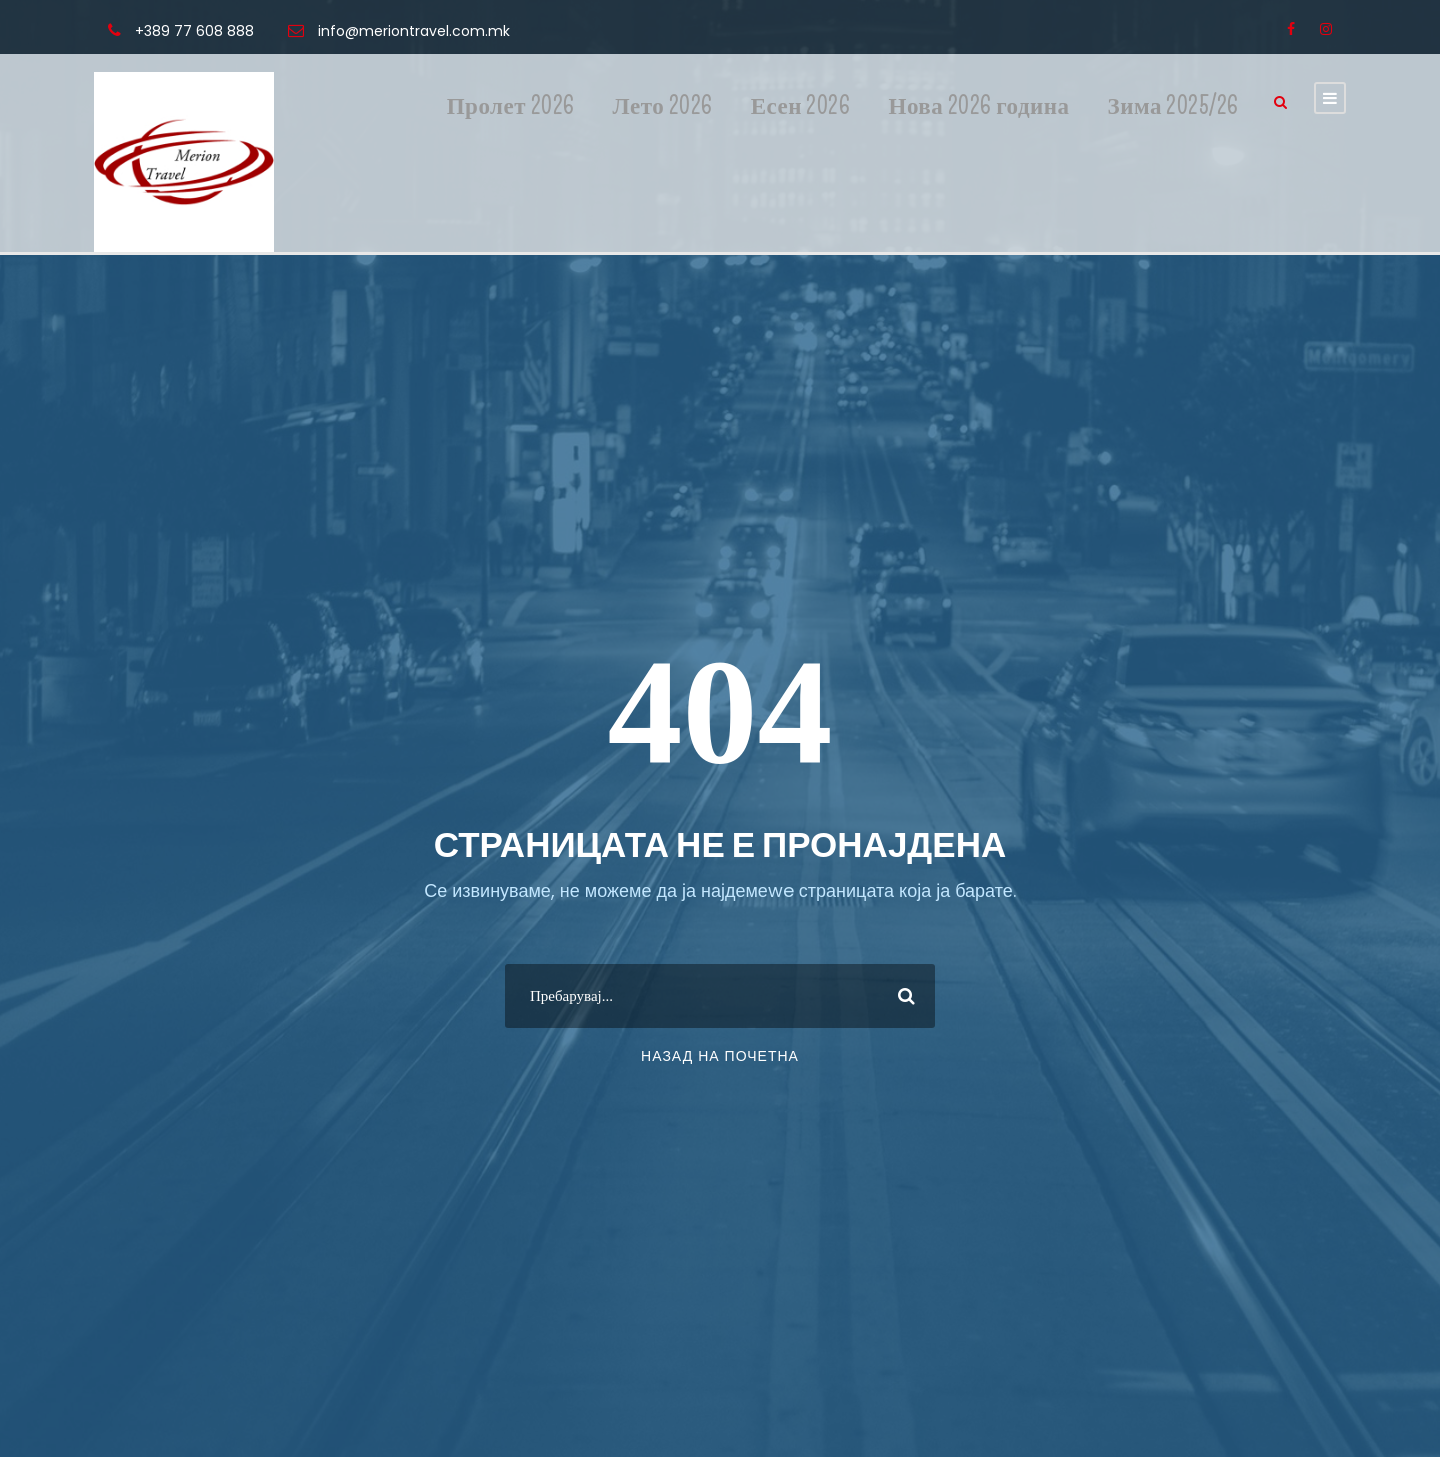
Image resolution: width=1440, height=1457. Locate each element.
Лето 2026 (663, 106)
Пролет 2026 (511, 106)
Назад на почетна (720, 1056)
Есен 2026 (801, 106)
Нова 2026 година (979, 106)
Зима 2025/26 (1173, 106)
